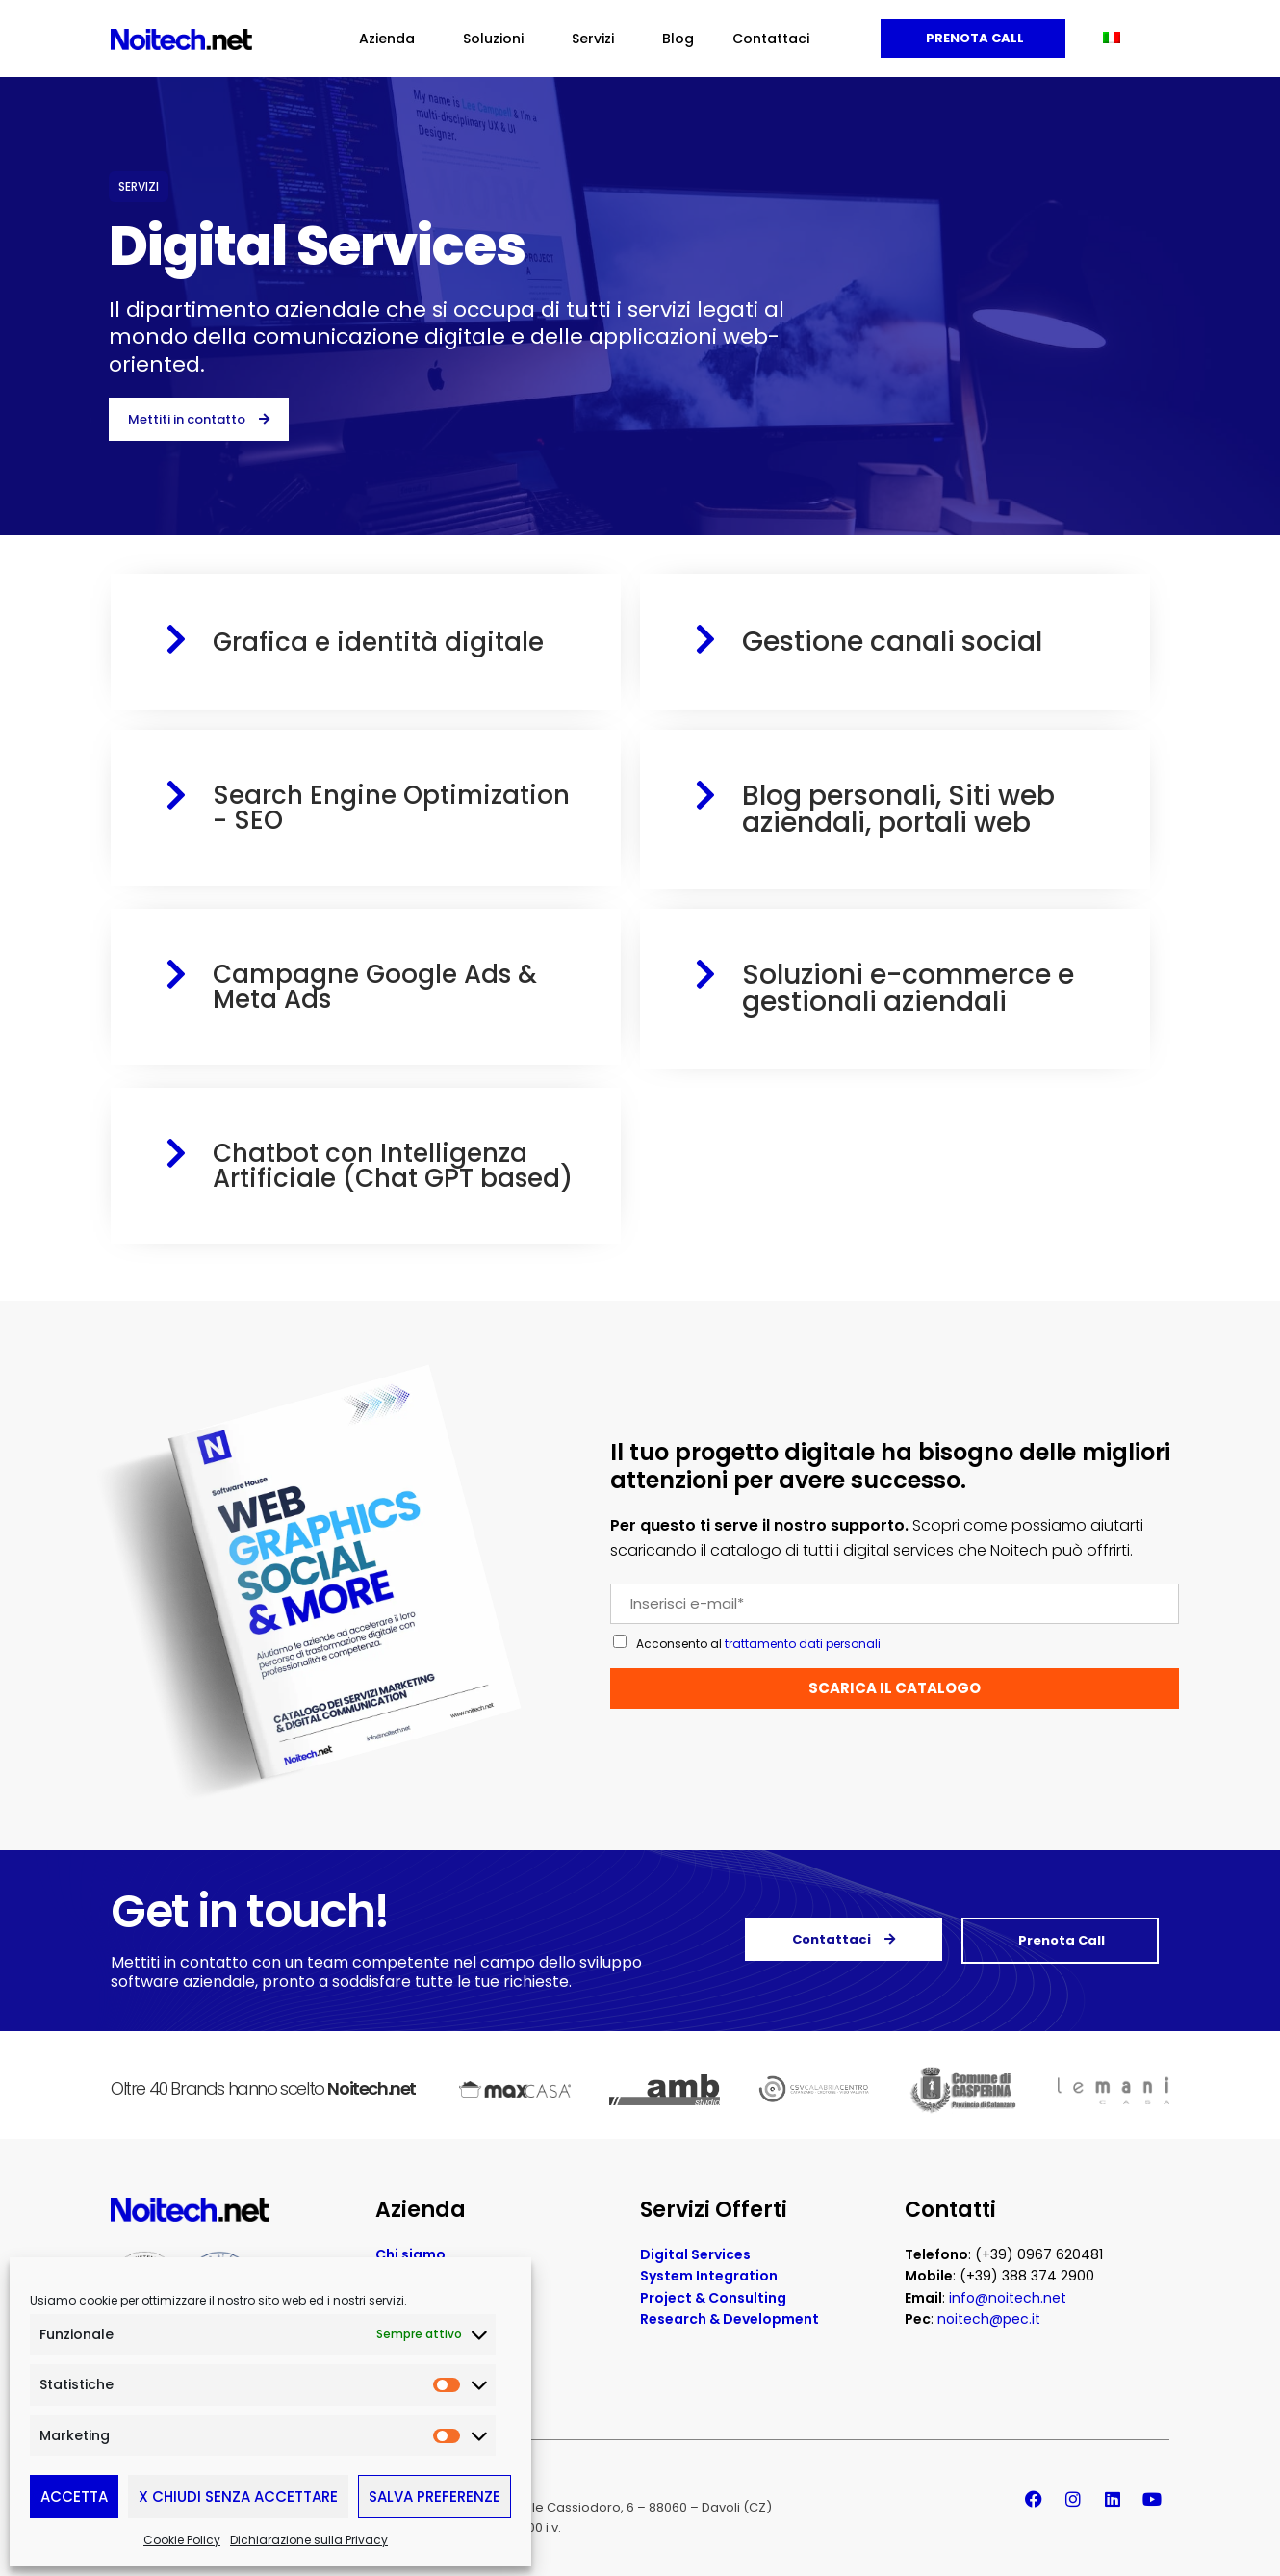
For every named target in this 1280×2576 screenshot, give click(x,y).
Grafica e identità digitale (378, 642)
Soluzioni (498, 38)
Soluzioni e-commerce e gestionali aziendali (908, 988)
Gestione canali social (892, 641)
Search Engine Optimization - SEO (391, 807)
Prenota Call (973, 38)
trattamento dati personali (803, 1644)
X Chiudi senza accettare (238, 2496)
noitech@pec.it (988, 2319)
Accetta (74, 2496)
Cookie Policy (181, 2540)
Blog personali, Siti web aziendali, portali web (898, 809)
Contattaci (770, 38)
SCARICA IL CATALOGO (894, 1688)
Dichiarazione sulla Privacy (309, 2540)
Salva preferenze (434, 2496)
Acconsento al (758, 1644)
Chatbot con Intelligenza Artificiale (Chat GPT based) (393, 1166)
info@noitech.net (1007, 2297)
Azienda (391, 38)
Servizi (598, 38)
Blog (678, 38)
